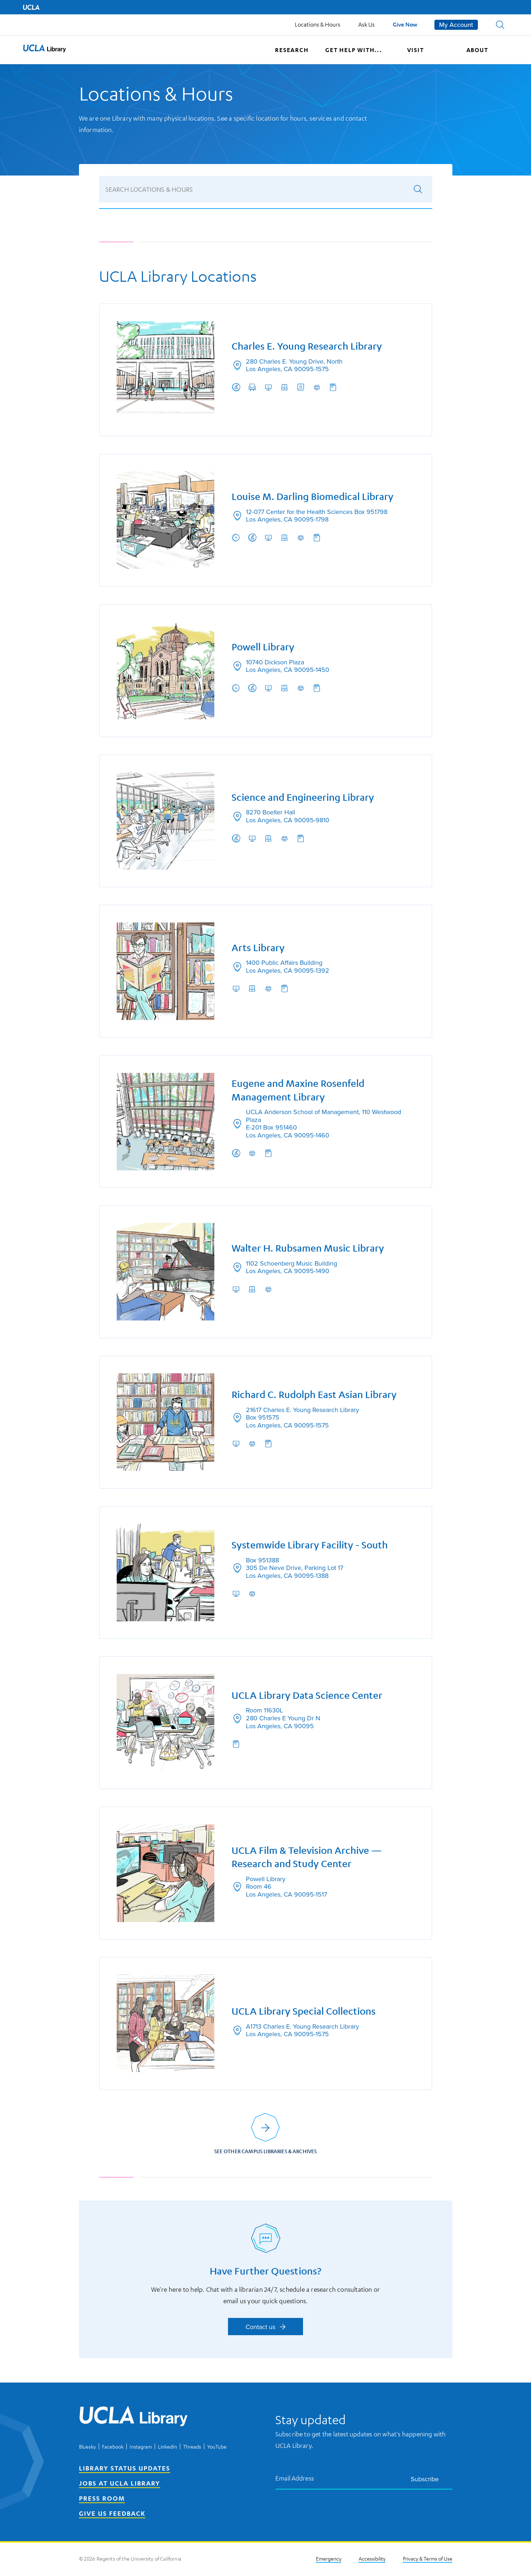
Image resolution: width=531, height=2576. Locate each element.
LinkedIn (167, 2447)
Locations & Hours (317, 24)
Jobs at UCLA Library (119, 2484)
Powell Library (263, 645)
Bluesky (87, 2447)
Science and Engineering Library (303, 796)
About (477, 49)
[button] (500, 25)
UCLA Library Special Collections (304, 2014)
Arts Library (258, 947)
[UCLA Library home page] (44, 50)
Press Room (102, 2499)
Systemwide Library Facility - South (310, 1546)
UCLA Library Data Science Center (307, 1697)
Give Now (405, 24)
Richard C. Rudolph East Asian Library (314, 1395)
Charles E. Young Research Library (307, 344)
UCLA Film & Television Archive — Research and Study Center (307, 1859)
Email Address (294, 2479)
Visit (415, 49)
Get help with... (353, 49)
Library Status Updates (124, 2469)
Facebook (113, 2447)
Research (291, 49)
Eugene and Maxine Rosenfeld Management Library (298, 1090)
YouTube (217, 2447)
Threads (192, 2447)
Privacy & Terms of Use (427, 2559)
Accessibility (372, 2559)
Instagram (141, 2447)
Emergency (328, 2559)
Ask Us (366, 24)
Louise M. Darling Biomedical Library (313, 495)
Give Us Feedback (112, 2514)
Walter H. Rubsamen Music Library (308, 1248)
